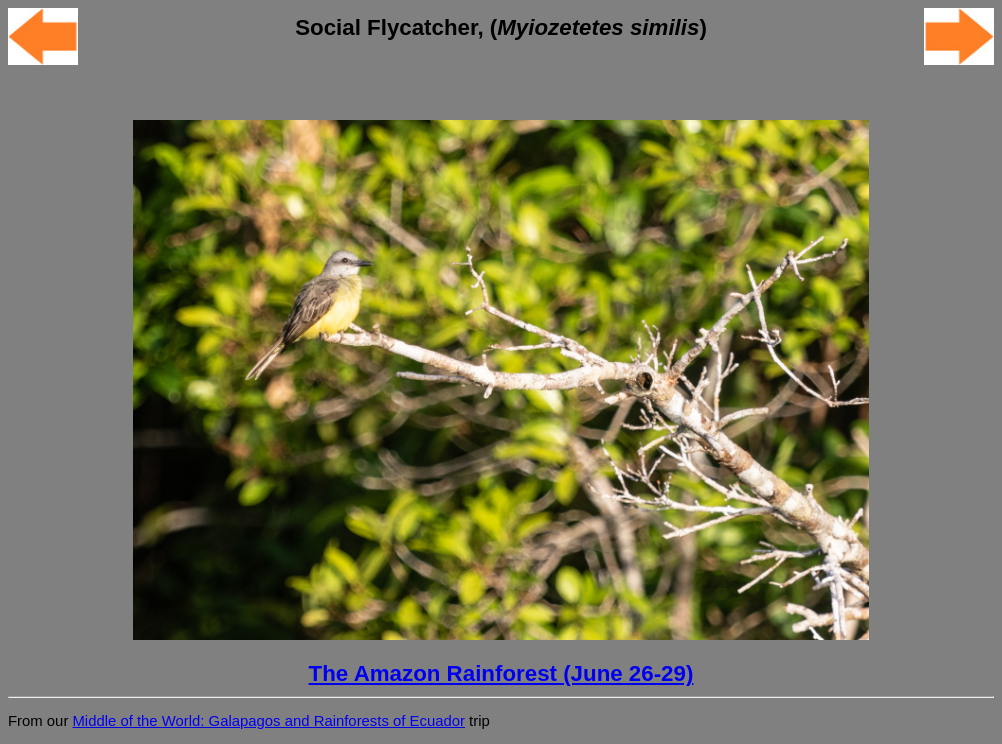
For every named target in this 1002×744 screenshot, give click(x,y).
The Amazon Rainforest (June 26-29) (501, 673)
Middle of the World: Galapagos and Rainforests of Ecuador (268, 721)
